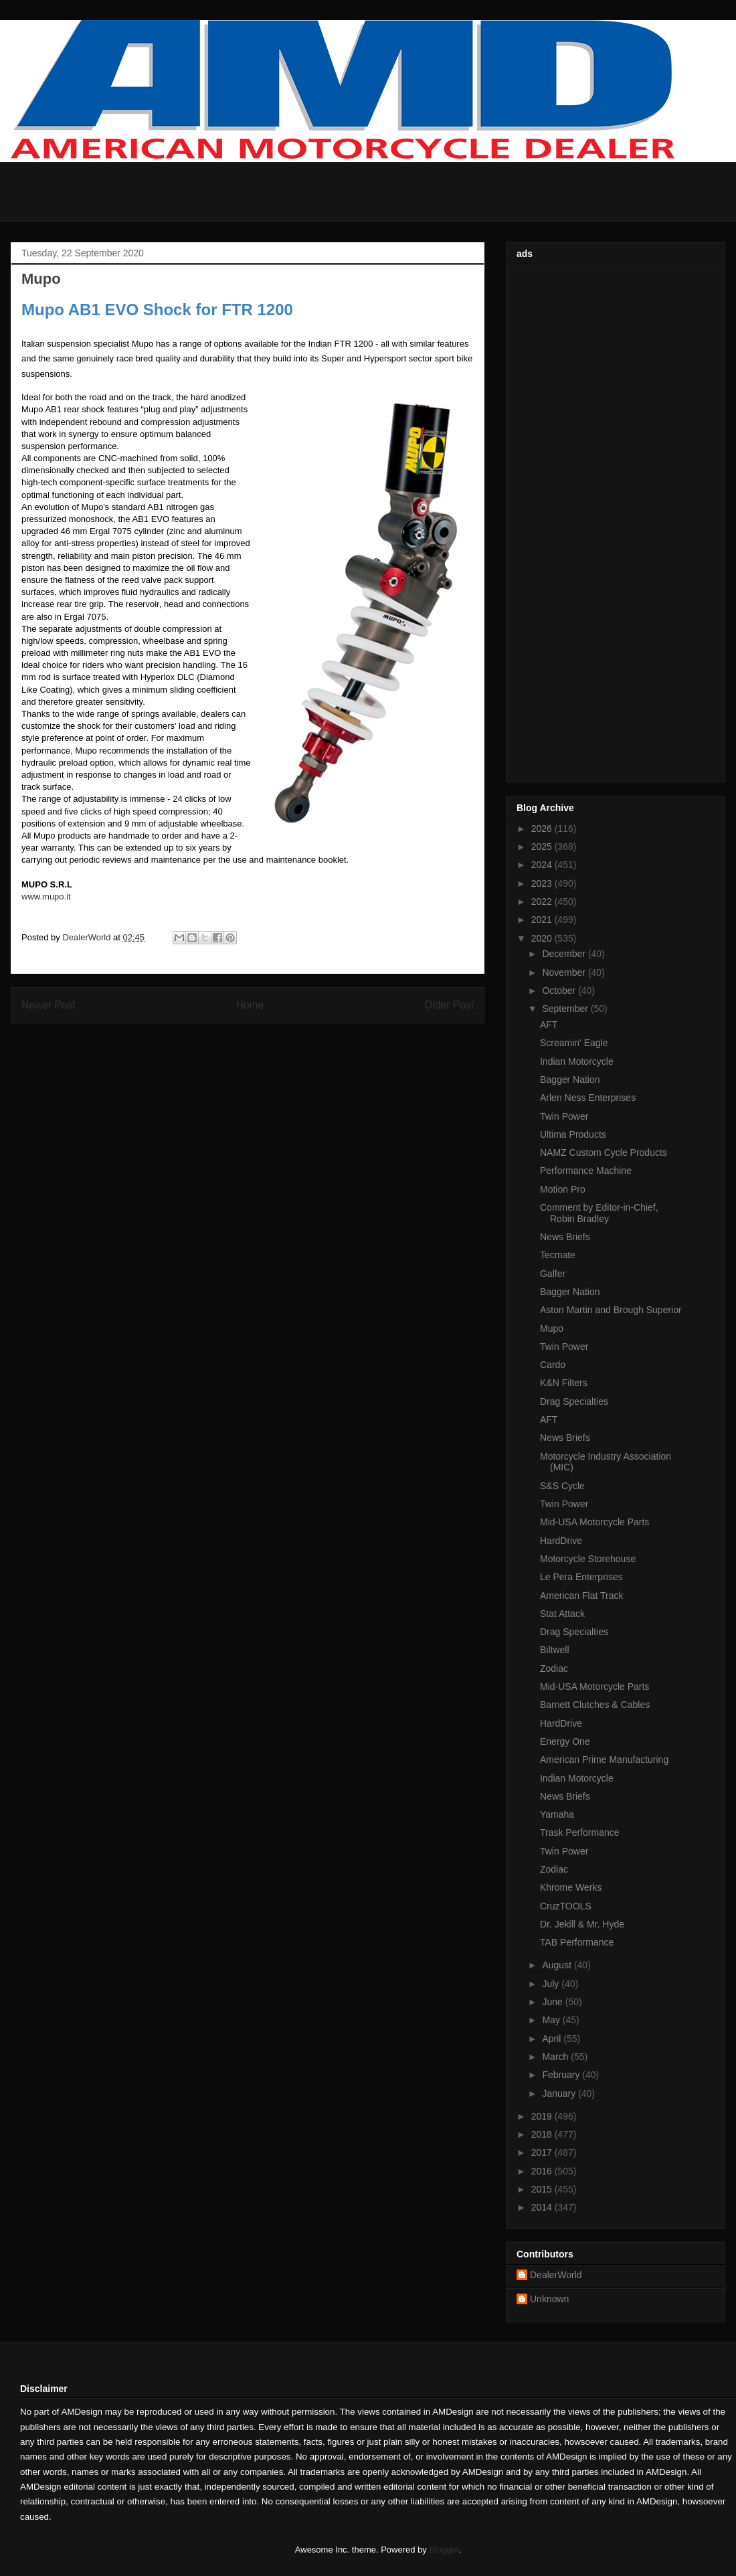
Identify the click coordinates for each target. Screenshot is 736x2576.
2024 (543, 864)
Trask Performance (580, 1832)
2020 (543, 938)
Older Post (449, 1005)
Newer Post (48, 1005)
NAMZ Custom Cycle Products (603, 1152)
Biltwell (554, 1649)
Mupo (551, 1328)
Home (250, 1005)
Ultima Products (573, 1134)
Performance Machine (586, 1170)
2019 (543, 2116)
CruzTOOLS (565, 1906)
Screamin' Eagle (574, 1042)
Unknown (549, 2299)
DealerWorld (556, 2274)
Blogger (443, 2550)
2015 (543, 2189)
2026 (543, 828)
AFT (548, 1024)
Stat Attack (562, 1613)
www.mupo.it (46, 896)
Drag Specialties (574, 1401)
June (553, 2001)
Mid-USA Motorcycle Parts (594, 1522)
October (560, 990)
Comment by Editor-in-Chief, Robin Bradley (599, 1213)
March (556, 2056)
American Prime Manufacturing (604, 1759)
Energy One (565, 1741)
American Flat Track (581, 1595)
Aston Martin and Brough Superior (611, 1309)
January (560, 2093)
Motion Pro (562, 1189)
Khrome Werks (571, 1887)
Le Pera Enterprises (581, 1576)
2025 (543, 846)
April (552, 2038)
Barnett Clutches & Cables (595, 1704)
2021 (543, 919)
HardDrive (561, 1540)
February (562, 2074)
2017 (543, 2152)
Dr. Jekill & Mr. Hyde (582, 1924)
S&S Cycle (562, 1485)
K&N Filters (563, 1382)
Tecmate (557, 1255)
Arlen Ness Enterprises (588, 1097)
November (564, 972)
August (557, 1965)
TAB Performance (577, 1942)
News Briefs (565, 1236)
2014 (543, 2207)
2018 (543, 2134)
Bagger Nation (570, 1079)
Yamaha (557, 1814)
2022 (543, 901)
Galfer (552, 1273)
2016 (543, 2171)
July (551, 1983)
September (566, 1008)
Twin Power (564, 1116)
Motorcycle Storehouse (588, 1558)
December (564, 953)
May (552, 2019)
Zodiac (554, 1668)
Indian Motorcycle (577, 1061)
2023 (543, 883)
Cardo (552, 1364)
